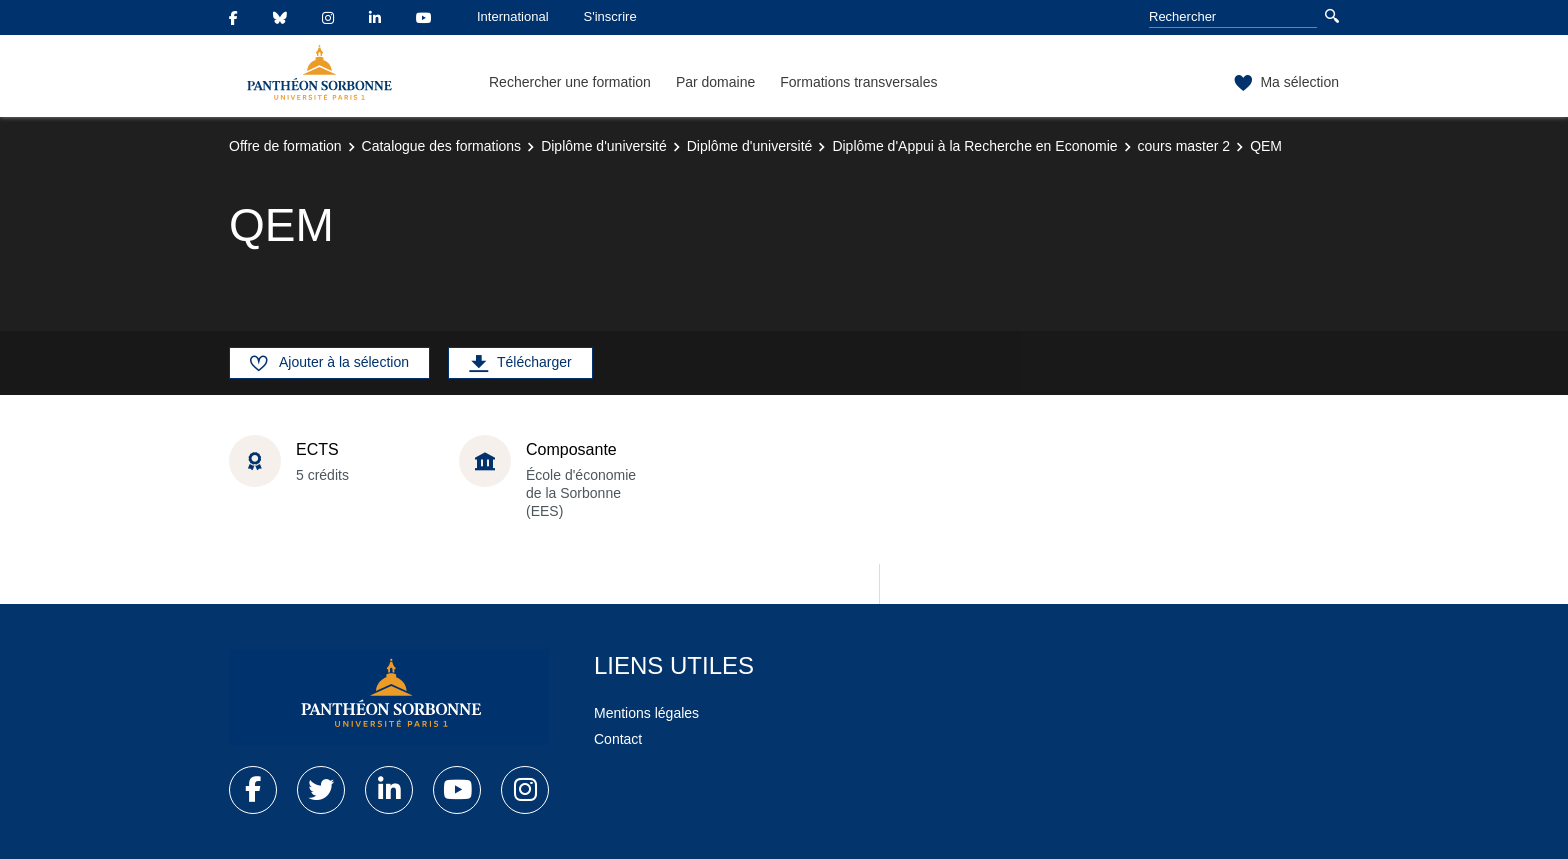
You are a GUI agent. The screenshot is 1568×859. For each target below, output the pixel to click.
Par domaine (715, 82)
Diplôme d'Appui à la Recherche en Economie (974, 146)
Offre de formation (285, 146)
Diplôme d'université (604, 146)
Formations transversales (858, 82)
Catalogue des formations (442, 146)
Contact (618, 739)
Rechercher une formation (570, 82)
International (513, 16)
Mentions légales (646, 713)
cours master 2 (1184, 146)
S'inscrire (610, 16)
